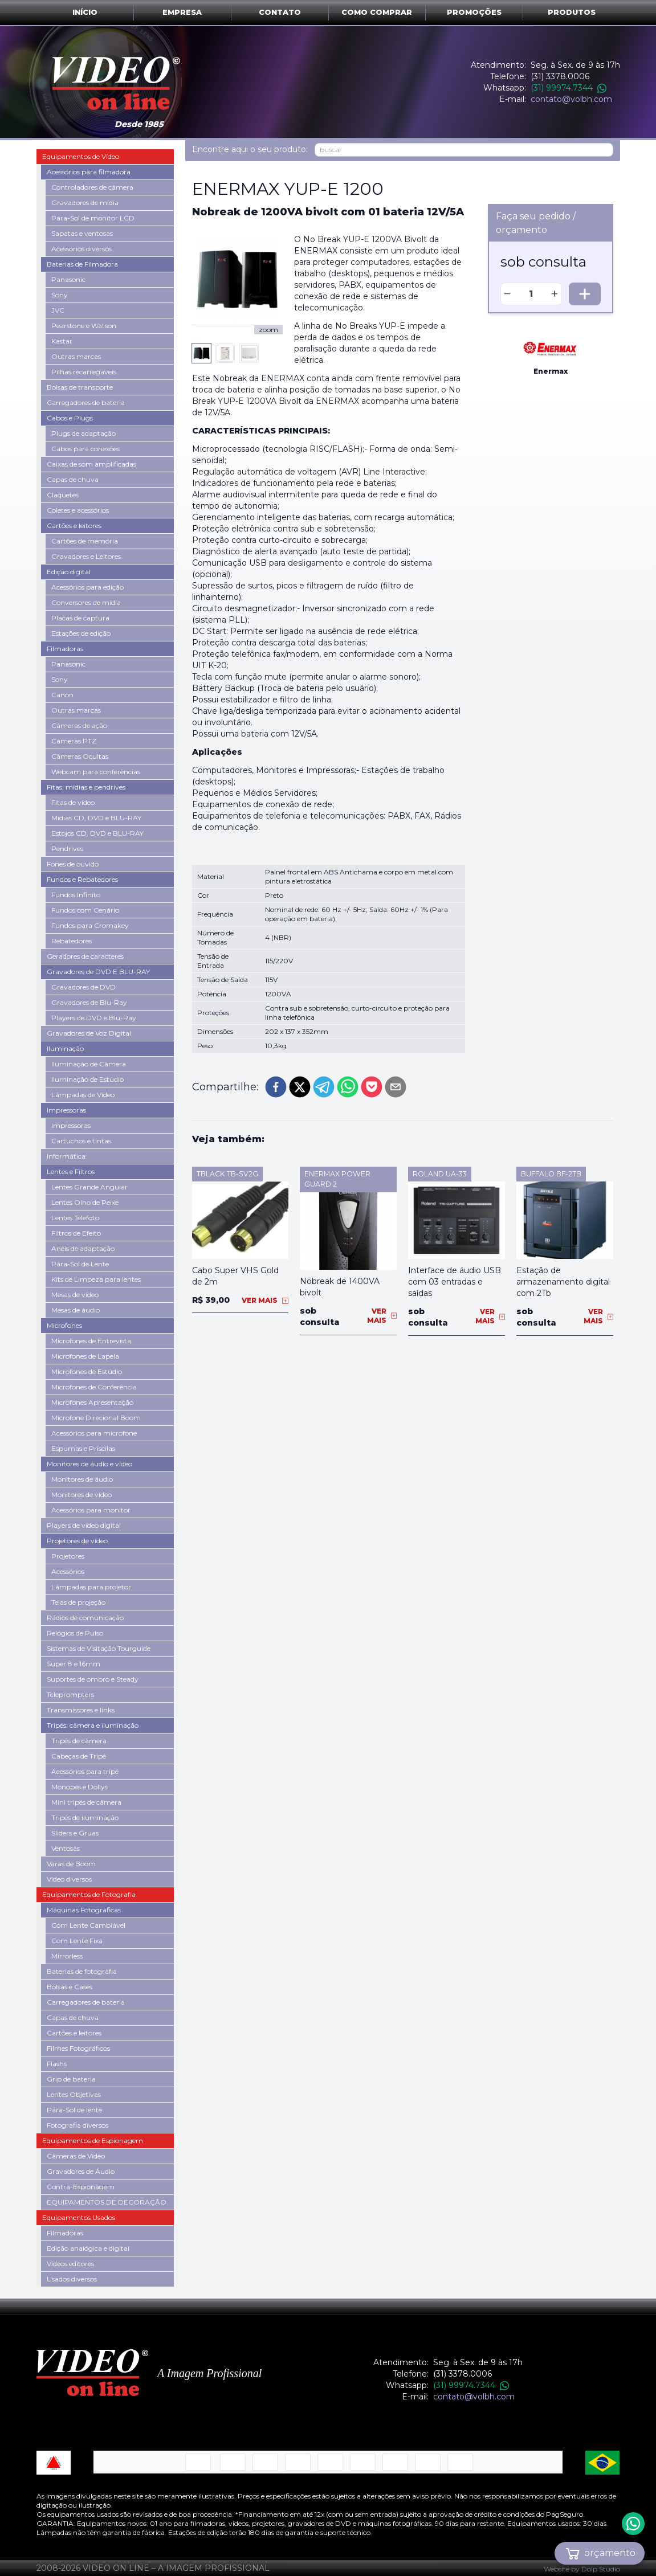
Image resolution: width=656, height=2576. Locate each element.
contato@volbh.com (571, 99)
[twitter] (300, 1087)
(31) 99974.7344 (568, 88)
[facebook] (276, 1087)
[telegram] (324, 1087)
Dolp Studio (600, 2569)
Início (84, 12)
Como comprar (376, 12)
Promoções (474, 12)
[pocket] (371, 1087)
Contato (280, 12)
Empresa (182, 12)
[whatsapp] (347, 1087)
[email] (395, 1087)
